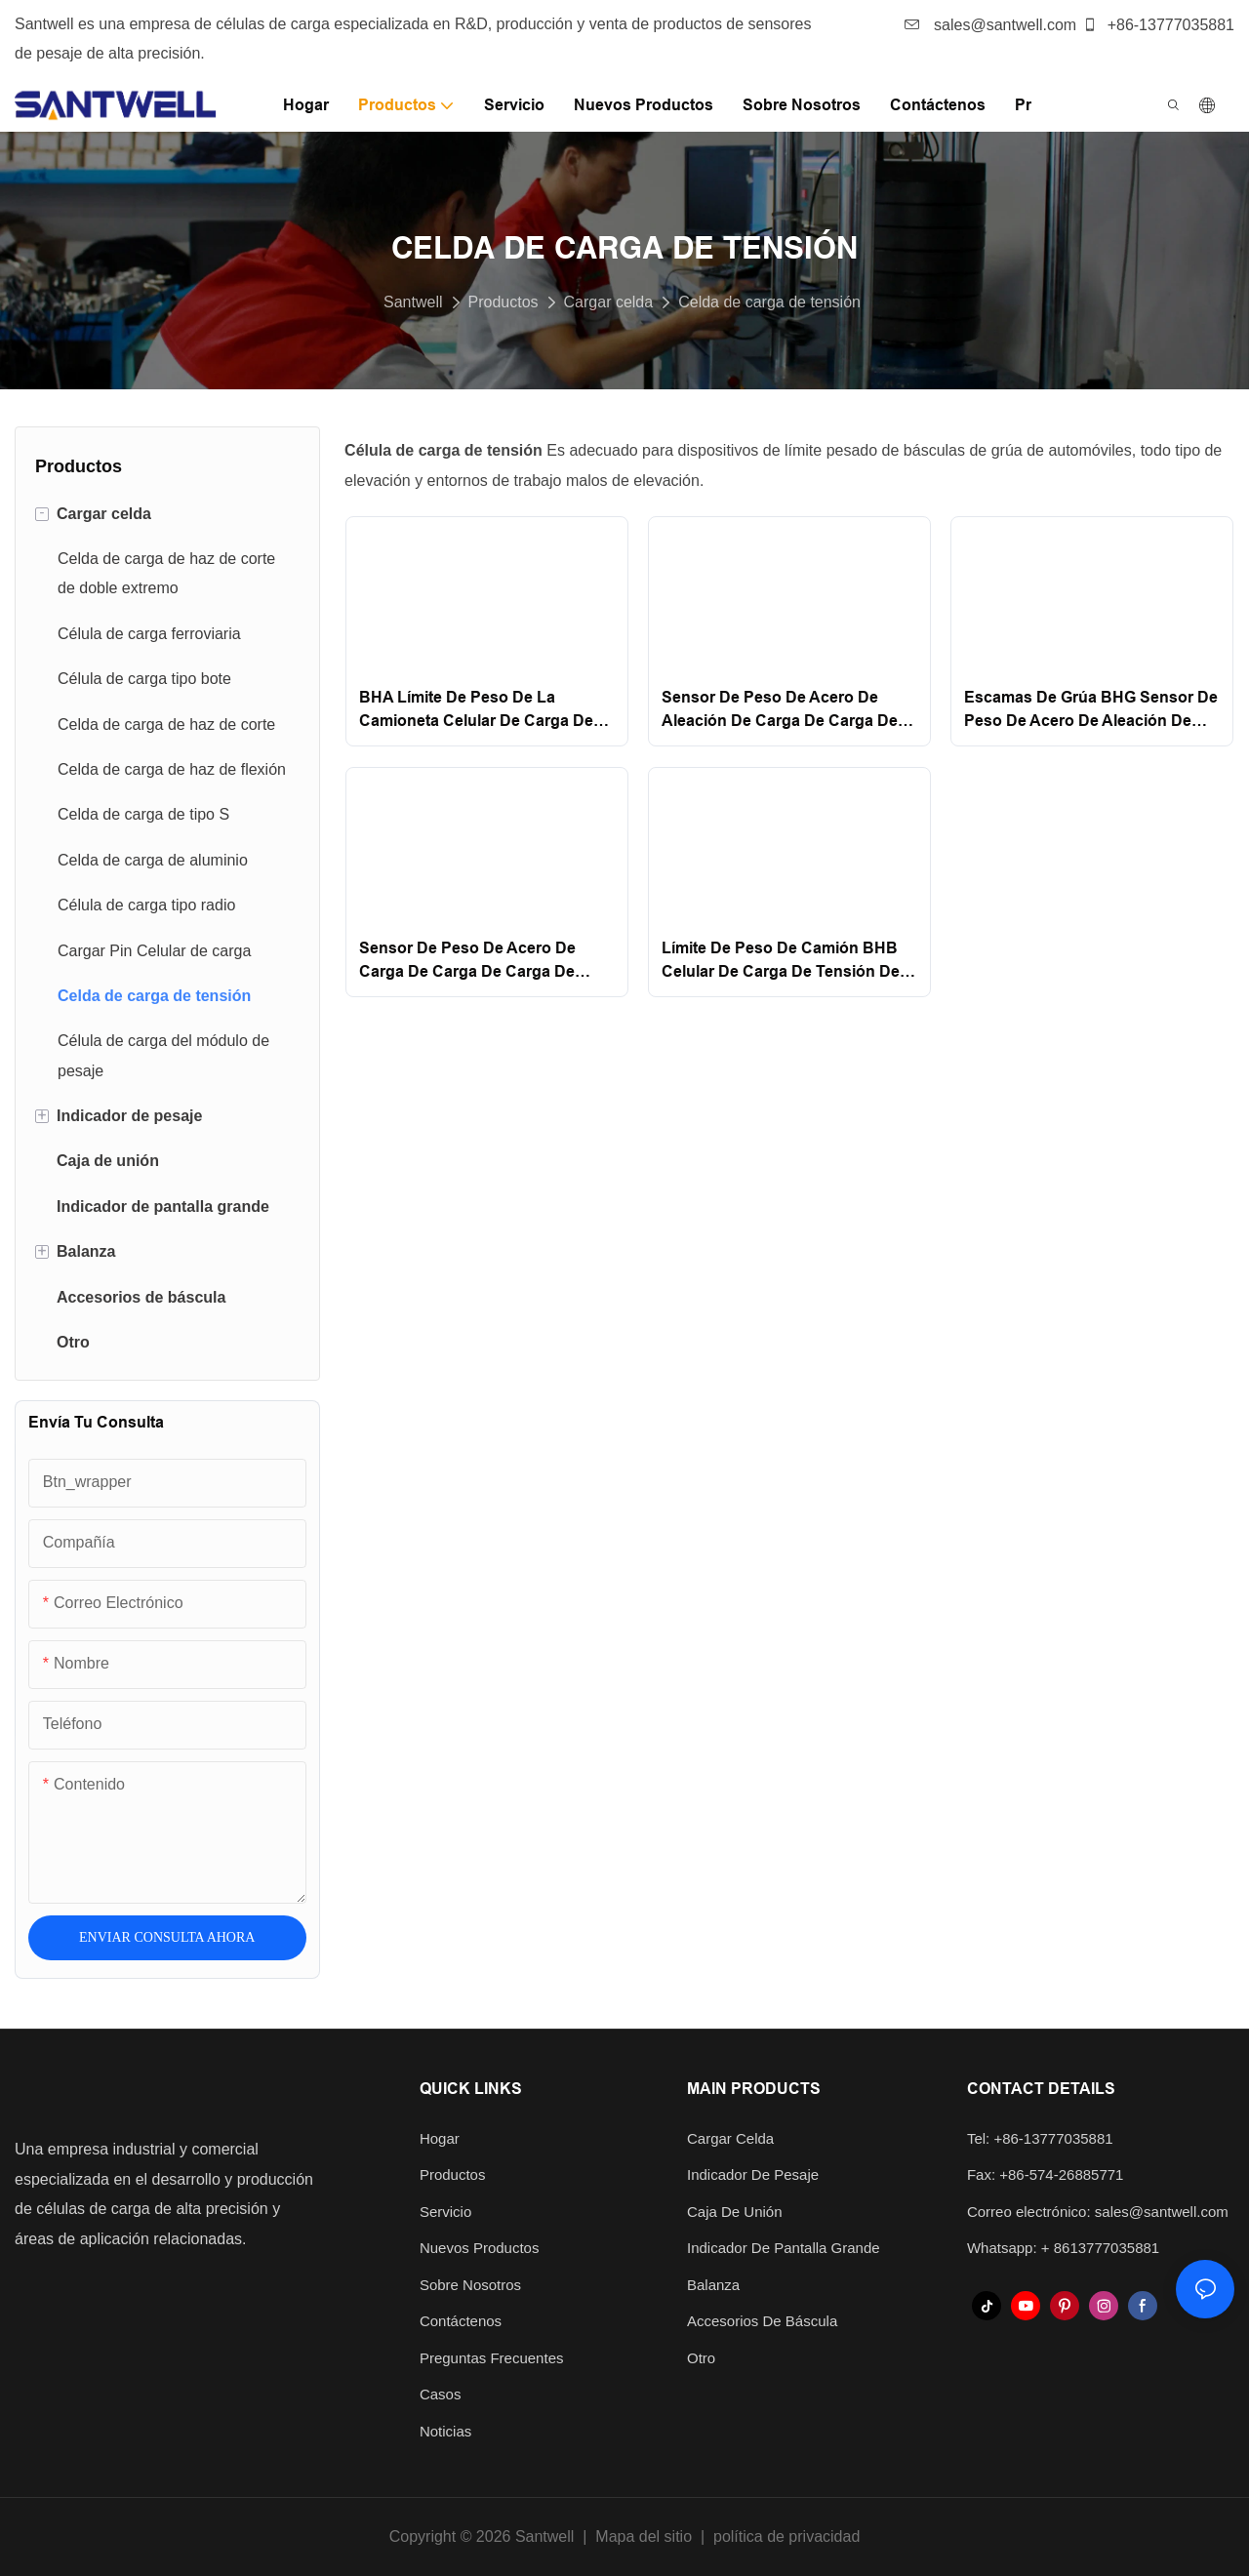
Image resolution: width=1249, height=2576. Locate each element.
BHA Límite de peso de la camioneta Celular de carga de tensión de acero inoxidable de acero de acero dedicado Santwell (477, 711)
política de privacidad (786, 2536)
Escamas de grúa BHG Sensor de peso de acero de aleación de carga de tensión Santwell (1091, 711)
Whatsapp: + (1010, 2247)
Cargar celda (609, 302)
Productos (503, 302)
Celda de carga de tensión (769, 302)
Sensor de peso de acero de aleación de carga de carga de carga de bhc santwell (780, 711)
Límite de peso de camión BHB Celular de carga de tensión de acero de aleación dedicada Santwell (781, 962)
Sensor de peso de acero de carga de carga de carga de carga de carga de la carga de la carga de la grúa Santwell (478, 962)
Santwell (412, 302)
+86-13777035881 (1158, 25)
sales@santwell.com (991, 25)
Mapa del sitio (644, 2536)
